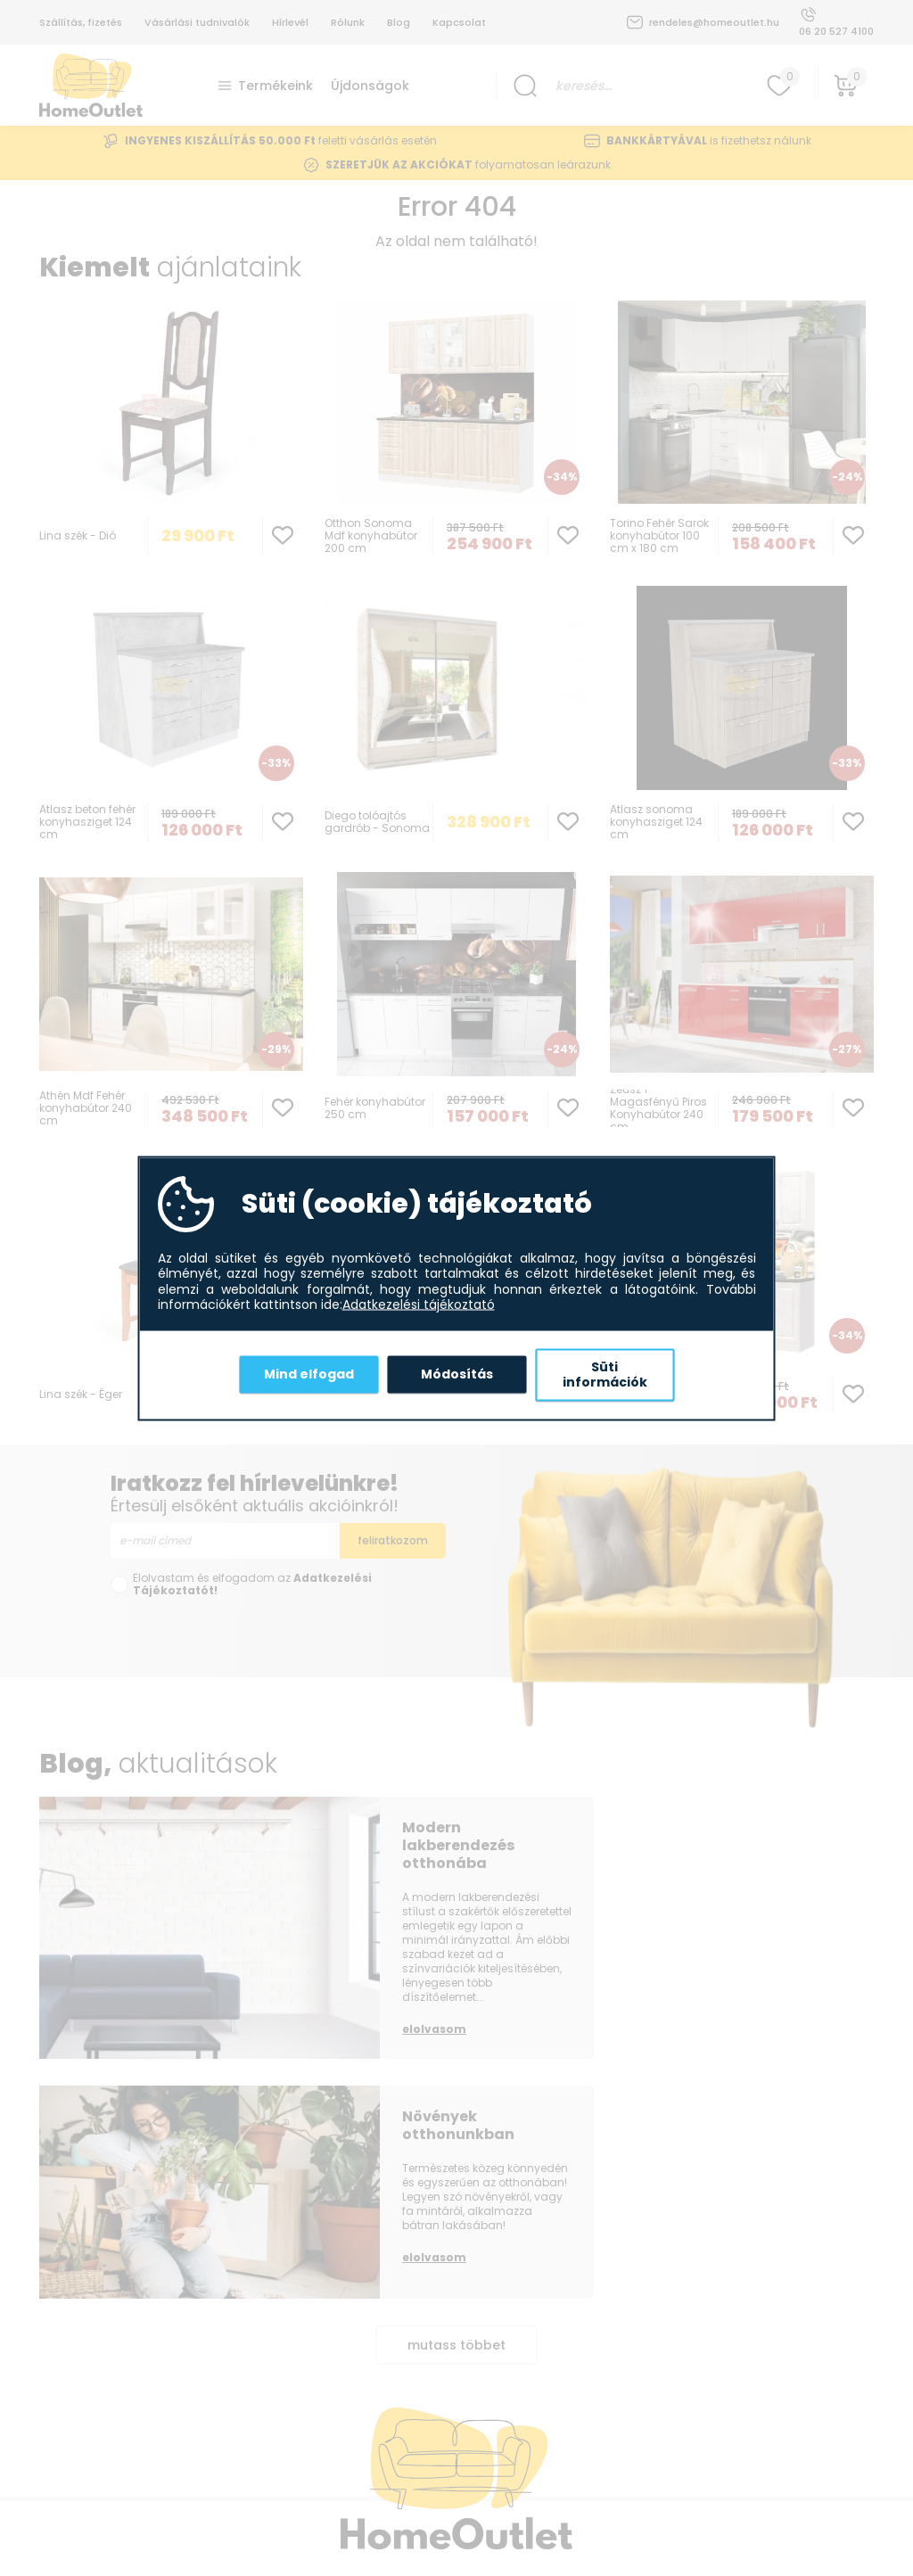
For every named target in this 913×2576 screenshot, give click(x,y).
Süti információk (605, 1374)
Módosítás (457, 1374)
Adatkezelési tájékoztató (418, 1305)
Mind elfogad (309, 1374)
